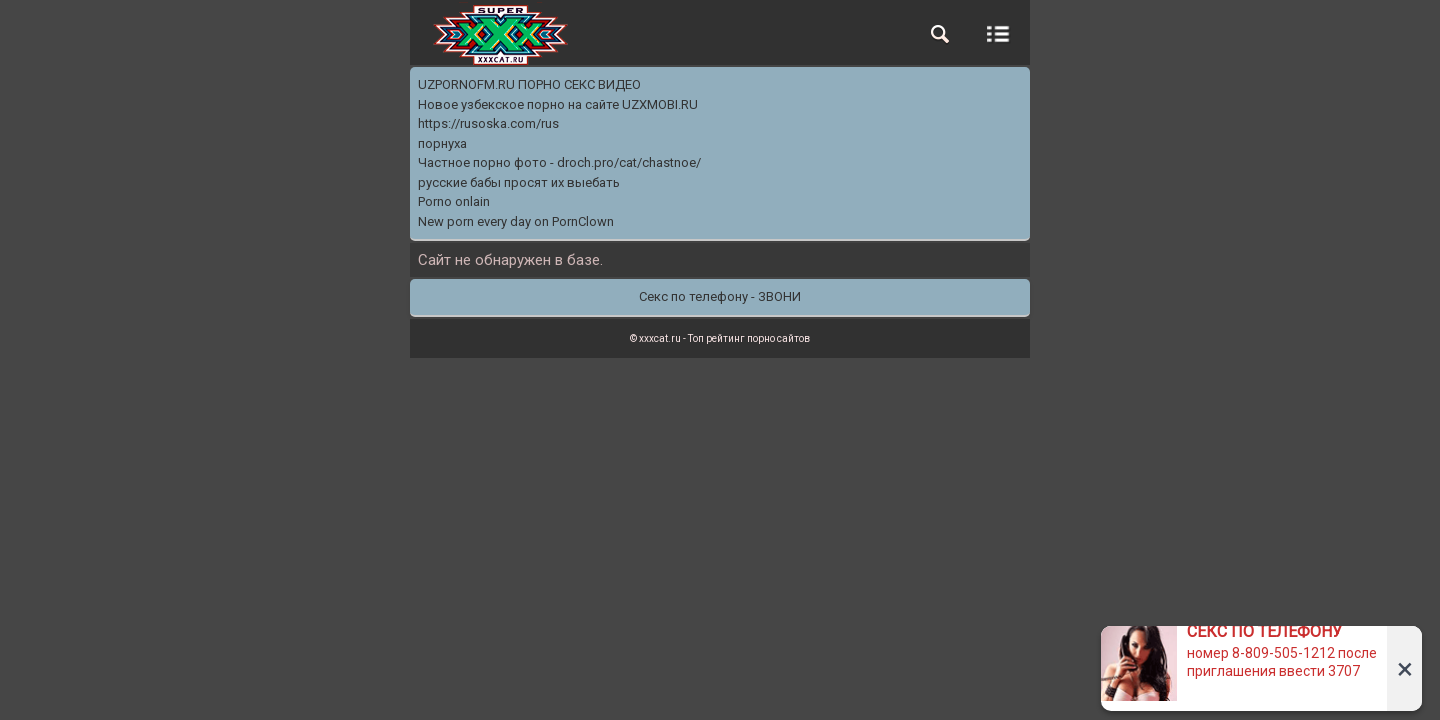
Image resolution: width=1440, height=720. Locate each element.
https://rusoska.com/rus (488, 123)
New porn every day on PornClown (516, 221)
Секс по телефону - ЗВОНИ (720, 296)
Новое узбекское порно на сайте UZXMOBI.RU (558, 104)
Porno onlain (454, 201)
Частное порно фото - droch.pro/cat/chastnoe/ (559, 162)
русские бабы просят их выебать (519, 182)
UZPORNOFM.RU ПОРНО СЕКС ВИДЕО (529, 84)
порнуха (442, 143)
